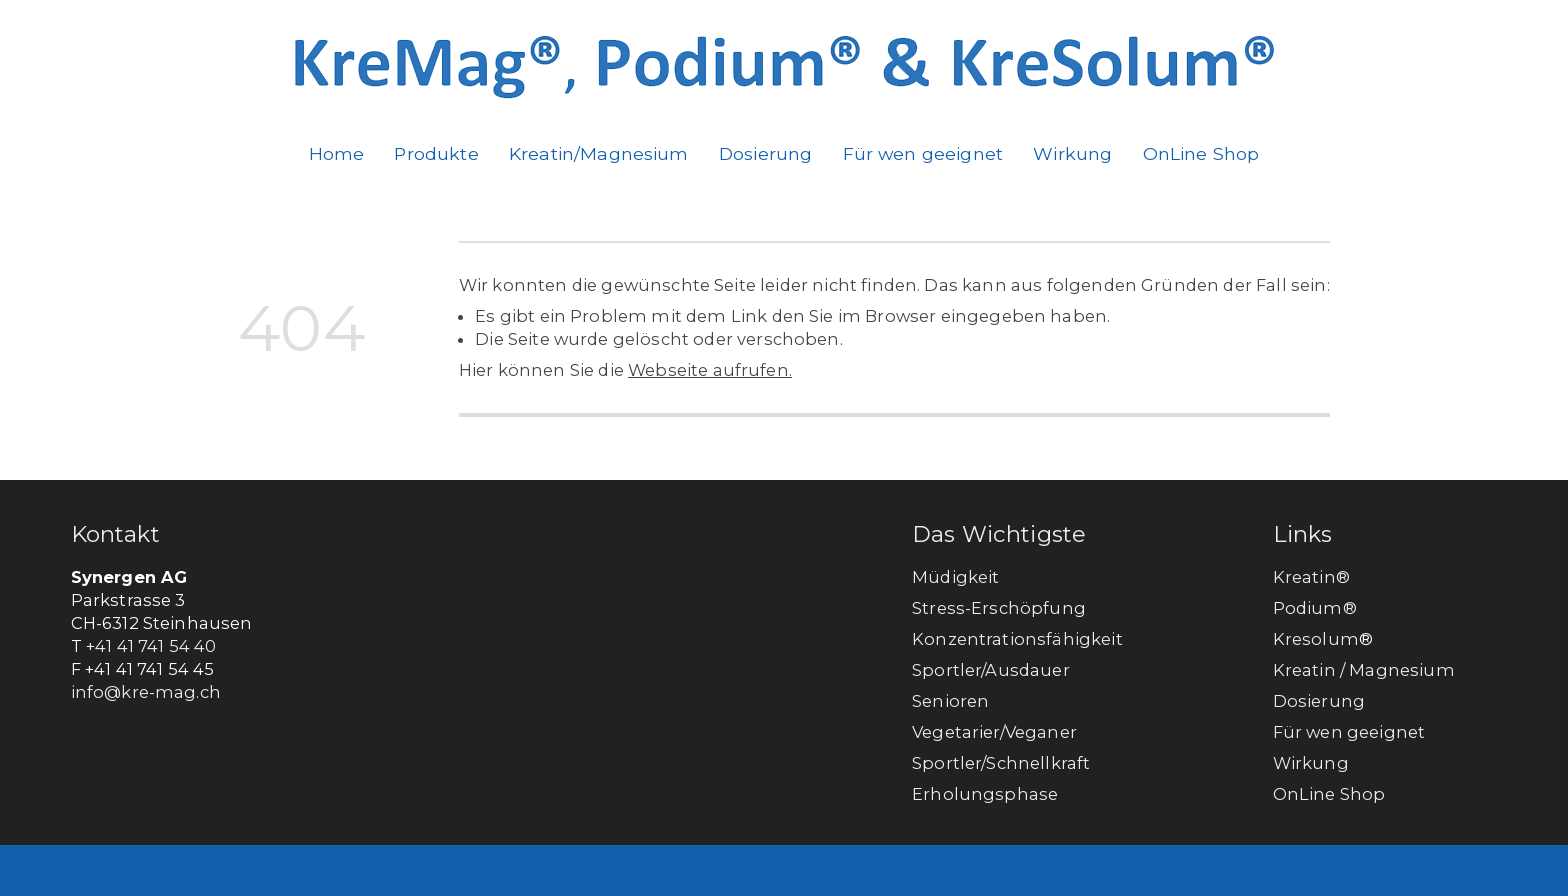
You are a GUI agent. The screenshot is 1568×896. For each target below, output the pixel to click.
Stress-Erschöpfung (999, 608)
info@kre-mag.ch (146, 692)
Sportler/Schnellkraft (1001, 763)
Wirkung (1072, 153)
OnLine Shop (1201, 153)
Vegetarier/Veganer (994, 732)
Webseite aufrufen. (710, 370)
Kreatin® (1311, 577)
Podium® (1317, 608)
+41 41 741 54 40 (151, 646)
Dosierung (765, 153)
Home (337, 153)
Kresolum (1316, 639)
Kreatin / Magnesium (1364, 670)
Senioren (950, 701)
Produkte (436, 153)
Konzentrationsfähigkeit (1017, 639)
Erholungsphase (985, 794)
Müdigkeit (955, 577)
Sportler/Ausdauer (991, 670)
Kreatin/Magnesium (599, 153)
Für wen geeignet (923, 153)
